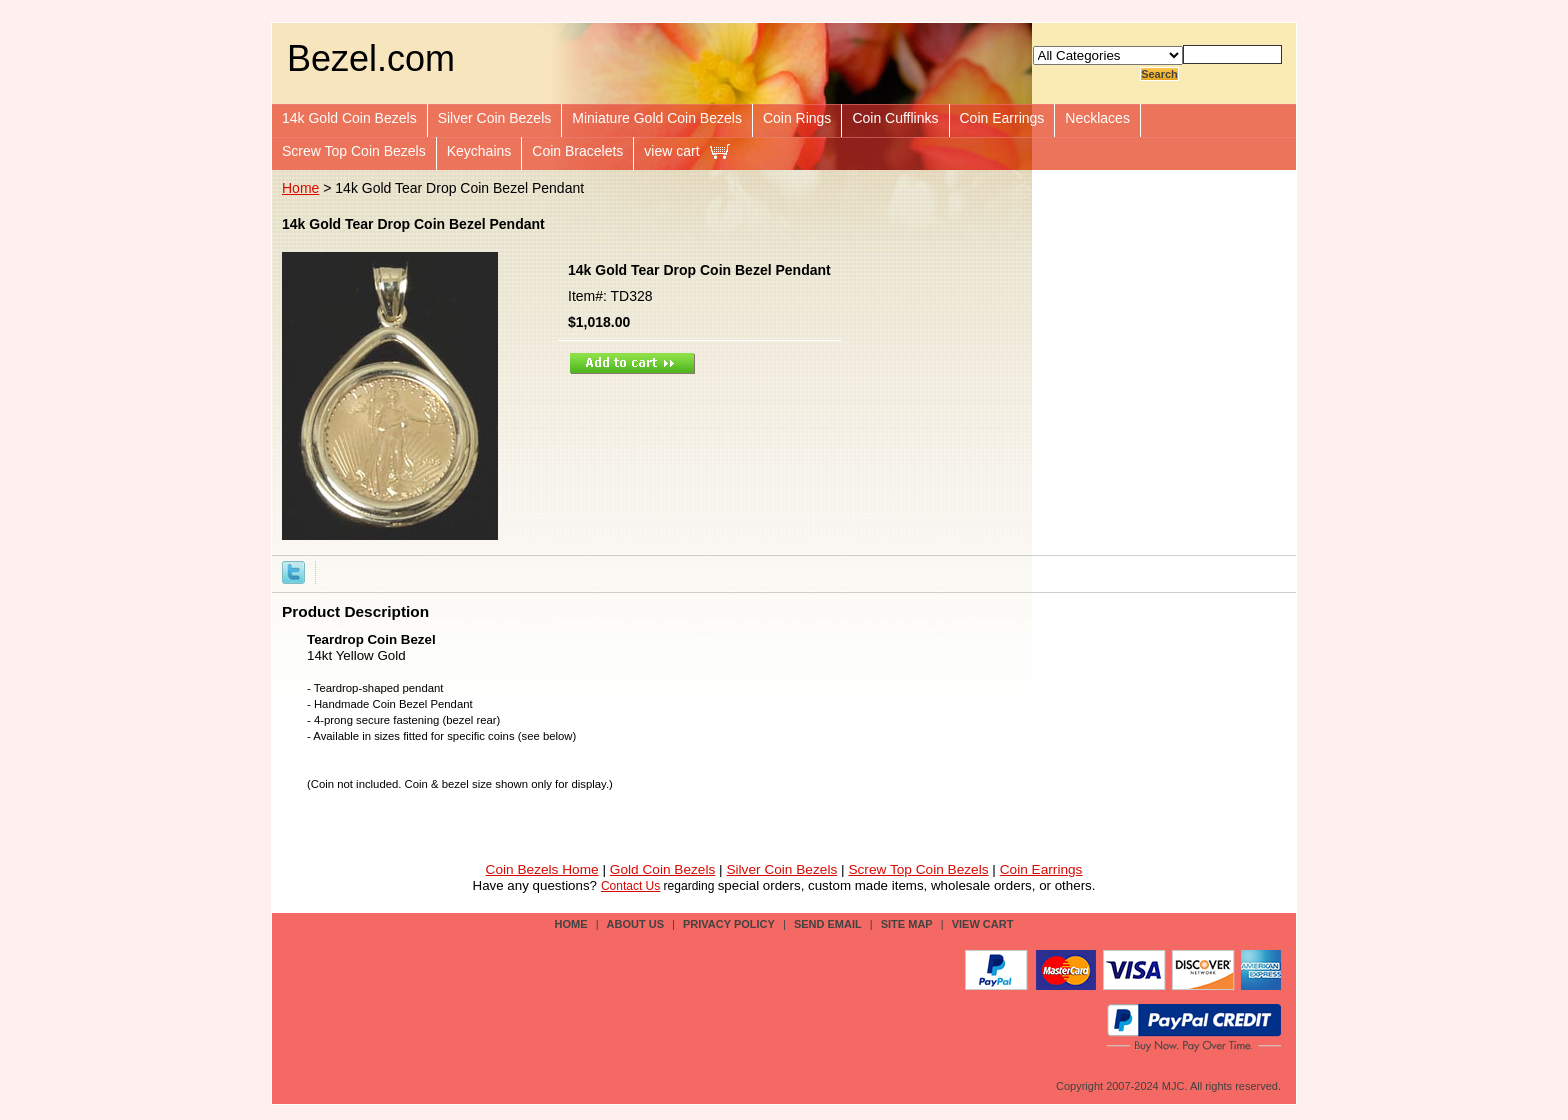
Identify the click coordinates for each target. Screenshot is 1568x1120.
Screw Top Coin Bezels (354, 151)
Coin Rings (797, 118)
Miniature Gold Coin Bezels (657, 118)
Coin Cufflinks (895, 118)
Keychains (479, 151)
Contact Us (630, 886)
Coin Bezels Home (542, 869)
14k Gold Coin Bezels (349, 118)
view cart (671, 151)
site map (907, 924)
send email (828, 924)
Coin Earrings (1002, 118)
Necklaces (1097, 118)
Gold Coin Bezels (663, 869)
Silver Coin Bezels (495, 118)
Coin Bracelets (577, 151)
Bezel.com (371, 58)
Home (300, 188)
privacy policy (729, 924)
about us (635, 924)
